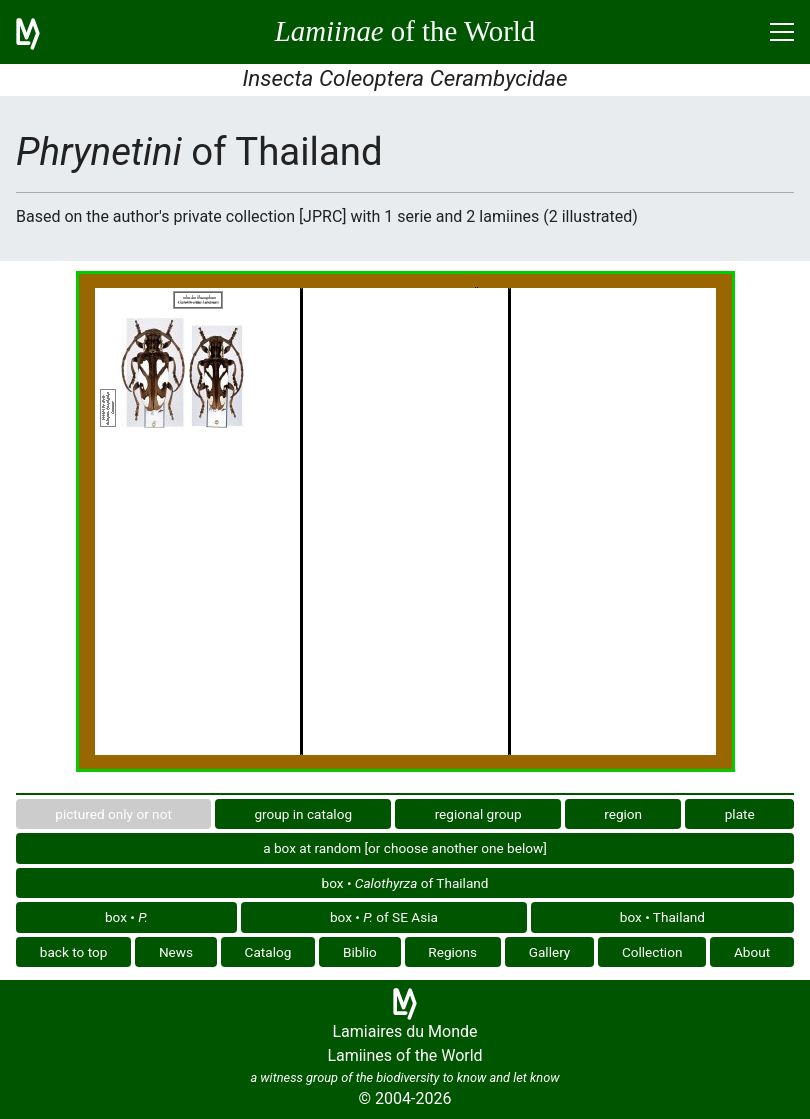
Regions (452, 952)
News (176, 952)
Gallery (550, 952)
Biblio (360, 952)
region (623, 814)
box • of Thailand (405, 883)
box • (126, 917)
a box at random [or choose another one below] (405, 848)
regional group (478, 814)
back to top (74, 952)
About (752, 952)
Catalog (268, 952)
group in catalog (303, 814)
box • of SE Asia (384, 917)
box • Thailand (662, 917)
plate (740, 814)
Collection (652, 952)
